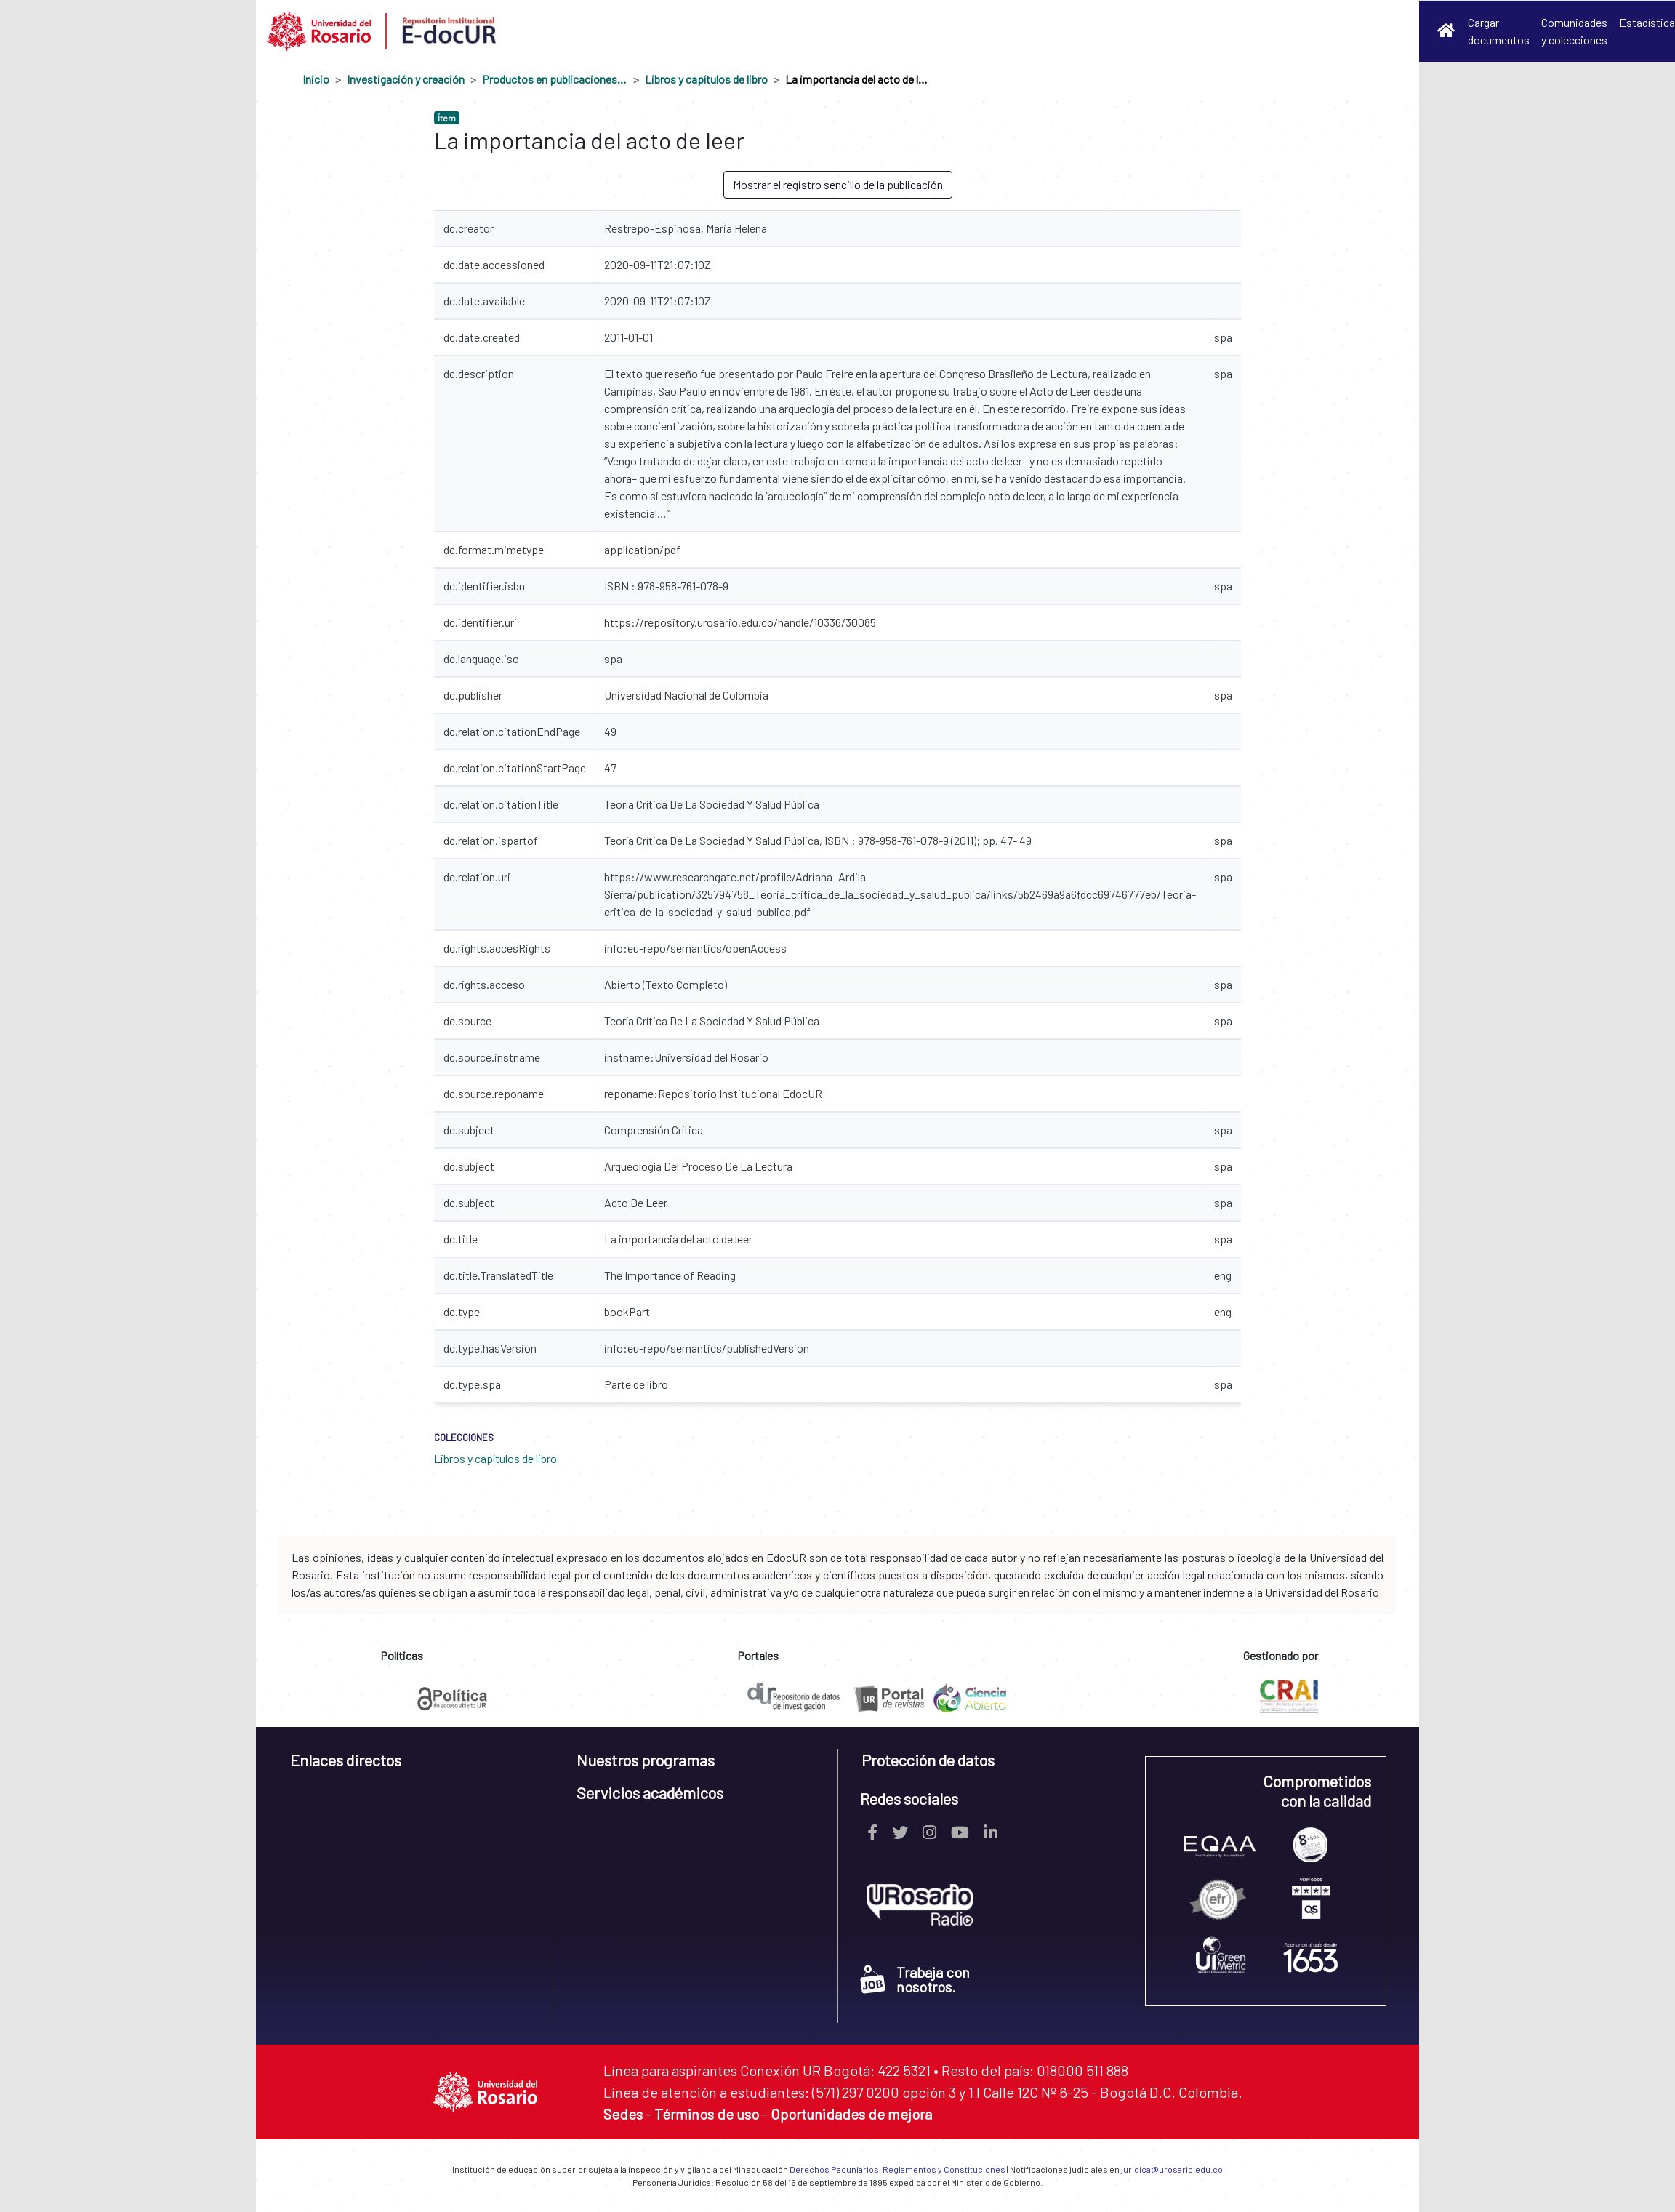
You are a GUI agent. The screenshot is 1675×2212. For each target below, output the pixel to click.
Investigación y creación (406, 79)
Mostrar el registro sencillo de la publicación (838, 184)
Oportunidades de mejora (851, 2114)
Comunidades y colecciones (1574, 31)
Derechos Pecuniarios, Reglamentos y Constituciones (897, 2169)
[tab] (409, 1765)
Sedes (623, 2114)
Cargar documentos (1499, 31)
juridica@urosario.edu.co (1172, 2169)
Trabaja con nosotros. (915, 1979)
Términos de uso (706, 2114)
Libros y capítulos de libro (706, 79)
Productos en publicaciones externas (554, 79)
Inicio (315, 79)
